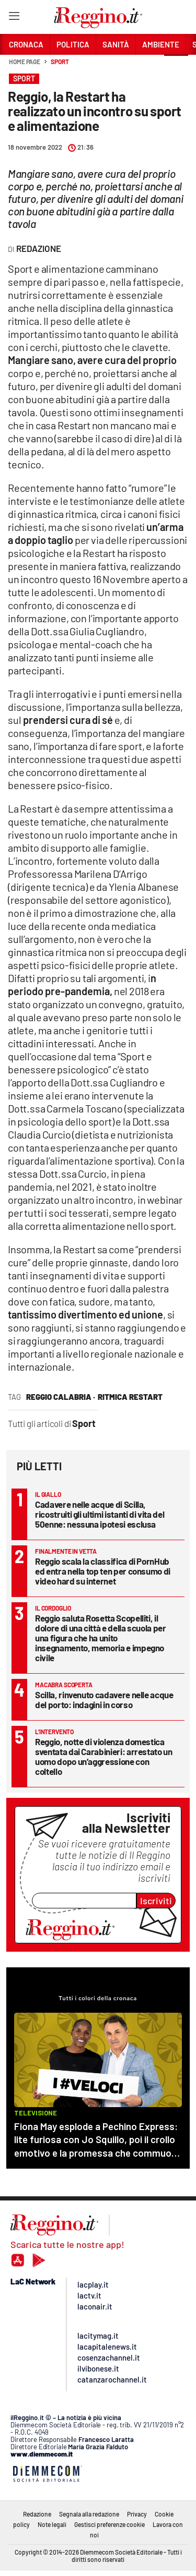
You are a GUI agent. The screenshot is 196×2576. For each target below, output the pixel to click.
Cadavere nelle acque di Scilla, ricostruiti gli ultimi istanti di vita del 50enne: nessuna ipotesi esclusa (99, 1514)
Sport (60, 61)
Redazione (37, 2514)
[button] (176, 67)
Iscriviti (156, 1900)
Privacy (137, 2514)
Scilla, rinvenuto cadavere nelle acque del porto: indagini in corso (104, 1699)
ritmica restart (130, 1396)
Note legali (52, 2524)
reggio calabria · (60, 1396)
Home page (24, 61)
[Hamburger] (14, 18)
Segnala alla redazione (89, 2514)
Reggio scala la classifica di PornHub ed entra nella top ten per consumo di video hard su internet (102, 1571)
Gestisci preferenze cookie (109, 2524)
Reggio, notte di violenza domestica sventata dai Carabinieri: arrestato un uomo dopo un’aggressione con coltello (103, 1756)
